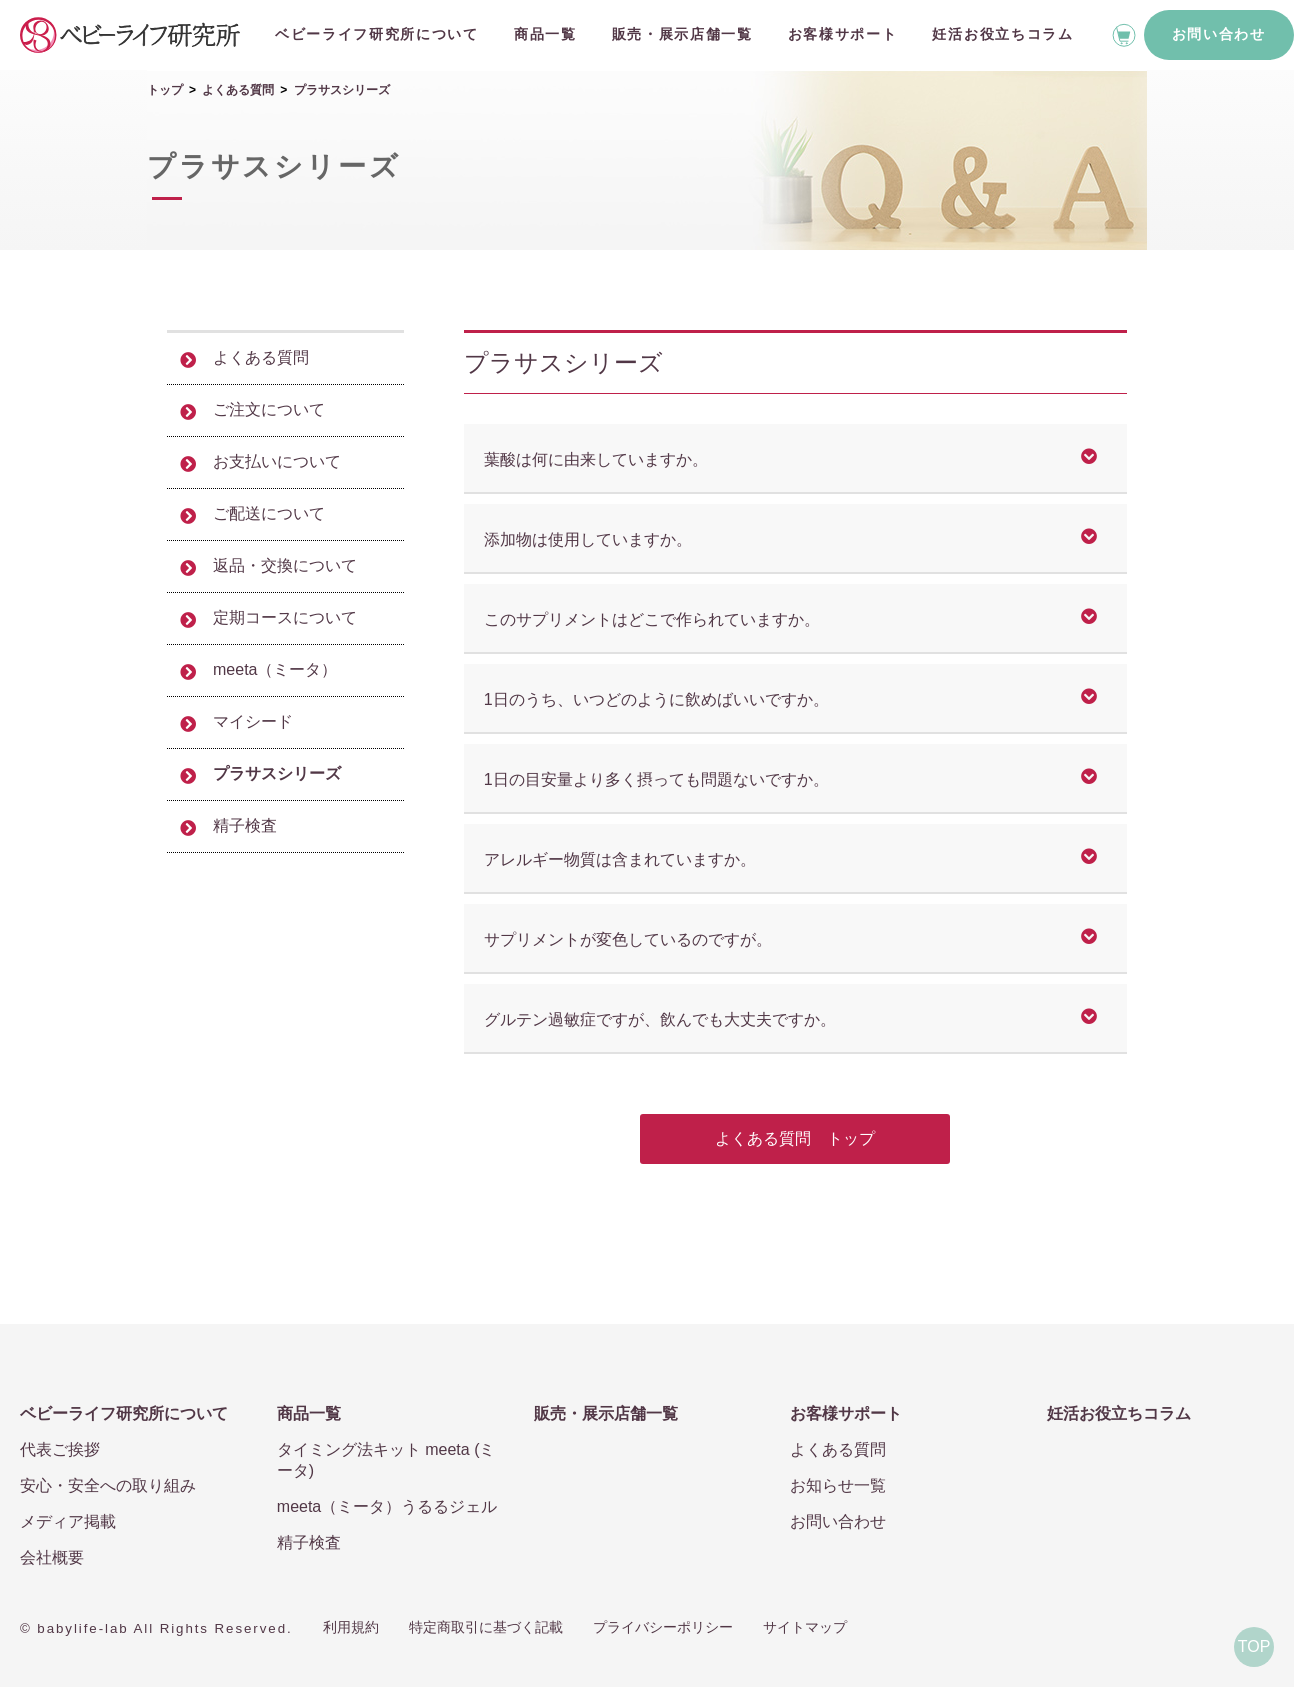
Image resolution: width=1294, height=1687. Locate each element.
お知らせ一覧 (838, 1485)
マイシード (253, 721)
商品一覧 (545, 34)
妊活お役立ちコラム (1002, 34)
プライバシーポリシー (663, 1627)
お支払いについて (277, 461)
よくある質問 (238, 90)
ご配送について (269, 513)
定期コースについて (285, 617)
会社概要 (52, 1557)
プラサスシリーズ (277, 773)
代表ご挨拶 (60, 1449)
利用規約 (351, 1627)
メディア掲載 (68, 1521)
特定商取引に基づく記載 (486, 1627)
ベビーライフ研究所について (377, 34)
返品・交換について (285, 565)
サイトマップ (805, 1627)
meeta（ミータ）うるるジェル (387, 1506)
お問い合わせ (1219, 34)
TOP (1254, 1646)
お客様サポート (843, 34)
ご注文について (269, 409)
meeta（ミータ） (275, 669)
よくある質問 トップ (795, 1138)
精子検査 (245, 825)
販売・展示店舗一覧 (682, 34)
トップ (165, 90)
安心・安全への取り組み (108, 1485)
